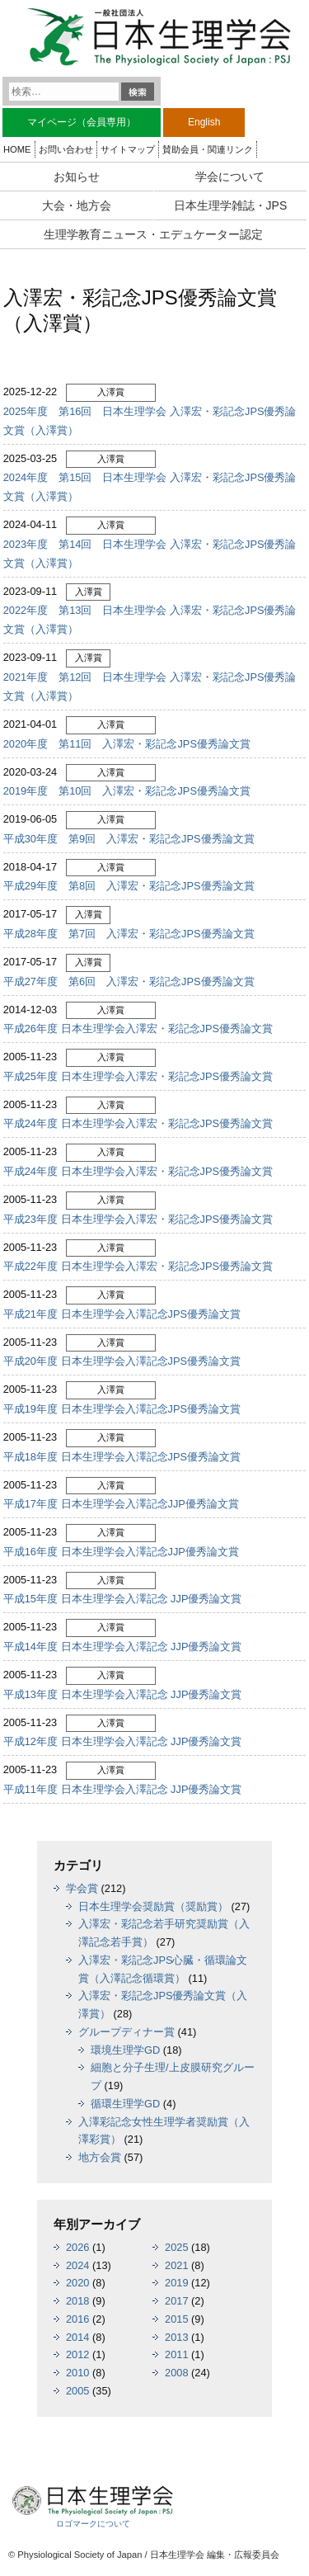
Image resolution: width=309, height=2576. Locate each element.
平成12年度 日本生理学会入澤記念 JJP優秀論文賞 (122, 1741)
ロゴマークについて (93, 2523)
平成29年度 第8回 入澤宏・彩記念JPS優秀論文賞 (129, 886)
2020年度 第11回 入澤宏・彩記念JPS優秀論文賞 (126, 744)
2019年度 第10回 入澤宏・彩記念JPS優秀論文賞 (126, 791)
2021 (176, 2265)
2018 (77, 2301)
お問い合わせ (66, 149)
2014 (77, 2337)
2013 (176, 2337)
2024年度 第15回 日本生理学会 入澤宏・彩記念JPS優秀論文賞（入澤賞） (150, 486)
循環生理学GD (125, 2103)
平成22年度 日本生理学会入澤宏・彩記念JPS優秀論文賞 (138, 1266)
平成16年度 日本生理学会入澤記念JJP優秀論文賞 (121, 1551)
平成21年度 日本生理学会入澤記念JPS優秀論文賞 (122, 1314)
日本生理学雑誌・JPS (231, 205)
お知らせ (77, 176)
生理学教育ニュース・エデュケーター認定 (153, 234)
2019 (176, 2282)
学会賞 (82, 1888)
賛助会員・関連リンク (207, 149)
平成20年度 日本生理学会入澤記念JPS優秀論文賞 (122, 1361)
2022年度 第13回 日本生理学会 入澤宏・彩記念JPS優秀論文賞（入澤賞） (150, 619)
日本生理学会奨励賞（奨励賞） (153, 1906)
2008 (176, 2372)
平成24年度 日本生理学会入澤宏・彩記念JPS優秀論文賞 (138, 1123)
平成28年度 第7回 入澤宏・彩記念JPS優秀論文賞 (129, 933)
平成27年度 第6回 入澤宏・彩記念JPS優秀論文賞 (129, 981)
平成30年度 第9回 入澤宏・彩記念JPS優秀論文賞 (129, 839)
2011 (176, 2354)
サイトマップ (128, 149)
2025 (176, 2247)
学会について (230, 176)
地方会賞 (99, 2157)
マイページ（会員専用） (81, 122)
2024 (77, 2265)
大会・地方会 (76, 205)
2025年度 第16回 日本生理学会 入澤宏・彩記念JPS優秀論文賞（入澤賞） (150, 420)
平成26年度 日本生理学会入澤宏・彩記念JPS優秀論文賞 (138, 1028)
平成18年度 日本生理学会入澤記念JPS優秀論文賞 (122, 1457)
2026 (77, 2247)
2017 (176, 2301)
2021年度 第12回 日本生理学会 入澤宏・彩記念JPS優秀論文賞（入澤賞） (150, 686)
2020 (77, 2282)
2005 (77, 2391)
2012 (77, 2354)
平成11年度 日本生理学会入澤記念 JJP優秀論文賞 (122, 1789)
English (204, 122)
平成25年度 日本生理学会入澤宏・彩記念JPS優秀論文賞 (138, 1076)
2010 (77, 2372)
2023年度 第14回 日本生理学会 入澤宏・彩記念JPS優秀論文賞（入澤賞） (150, 553)
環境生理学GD (125, 2050)
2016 (77, 2319)
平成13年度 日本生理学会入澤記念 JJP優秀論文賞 (122, 1694)
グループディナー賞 (126, 2032)
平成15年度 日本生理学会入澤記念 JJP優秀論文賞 (122, 1598)
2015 (176, 2319)
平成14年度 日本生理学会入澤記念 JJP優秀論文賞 (122, 1646)
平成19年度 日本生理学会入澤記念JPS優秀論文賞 (122, 1409)
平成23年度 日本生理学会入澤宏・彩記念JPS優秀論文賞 (138, 1219)
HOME (17, 149)
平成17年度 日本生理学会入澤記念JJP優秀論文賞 (121, 1504)
